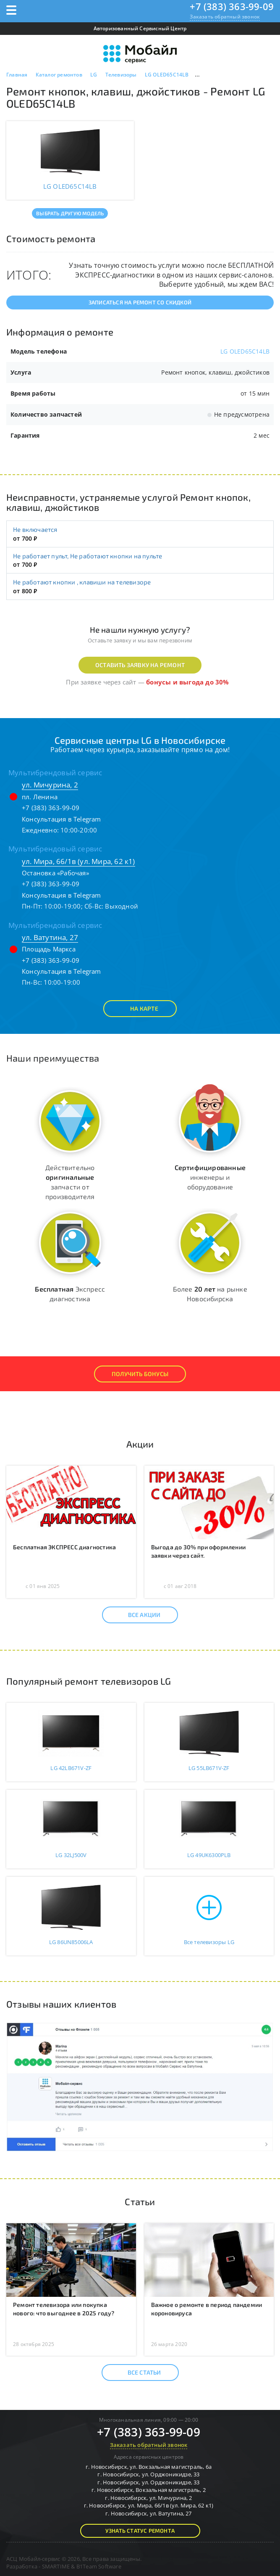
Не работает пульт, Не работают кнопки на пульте (87, 556)
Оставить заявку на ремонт (140, 664)
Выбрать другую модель (70, 213)
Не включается (35, 529)
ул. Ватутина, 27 (50, 937)
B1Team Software (98, 2566)
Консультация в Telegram (61, 819)
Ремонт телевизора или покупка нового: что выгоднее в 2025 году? (64, 2309)
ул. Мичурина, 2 (50, 785)
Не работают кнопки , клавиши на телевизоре (82, 582)
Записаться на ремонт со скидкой (140, 302)
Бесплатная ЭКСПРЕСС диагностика (64, 1547)
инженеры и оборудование (210, 1177)
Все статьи (137, 2372)
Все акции (137, 1615)
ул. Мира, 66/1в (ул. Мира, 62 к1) (78, 861)
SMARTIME (56, 2566)
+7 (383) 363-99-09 (232, 6)
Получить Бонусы (140, 1373)
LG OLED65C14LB (245, 351)
